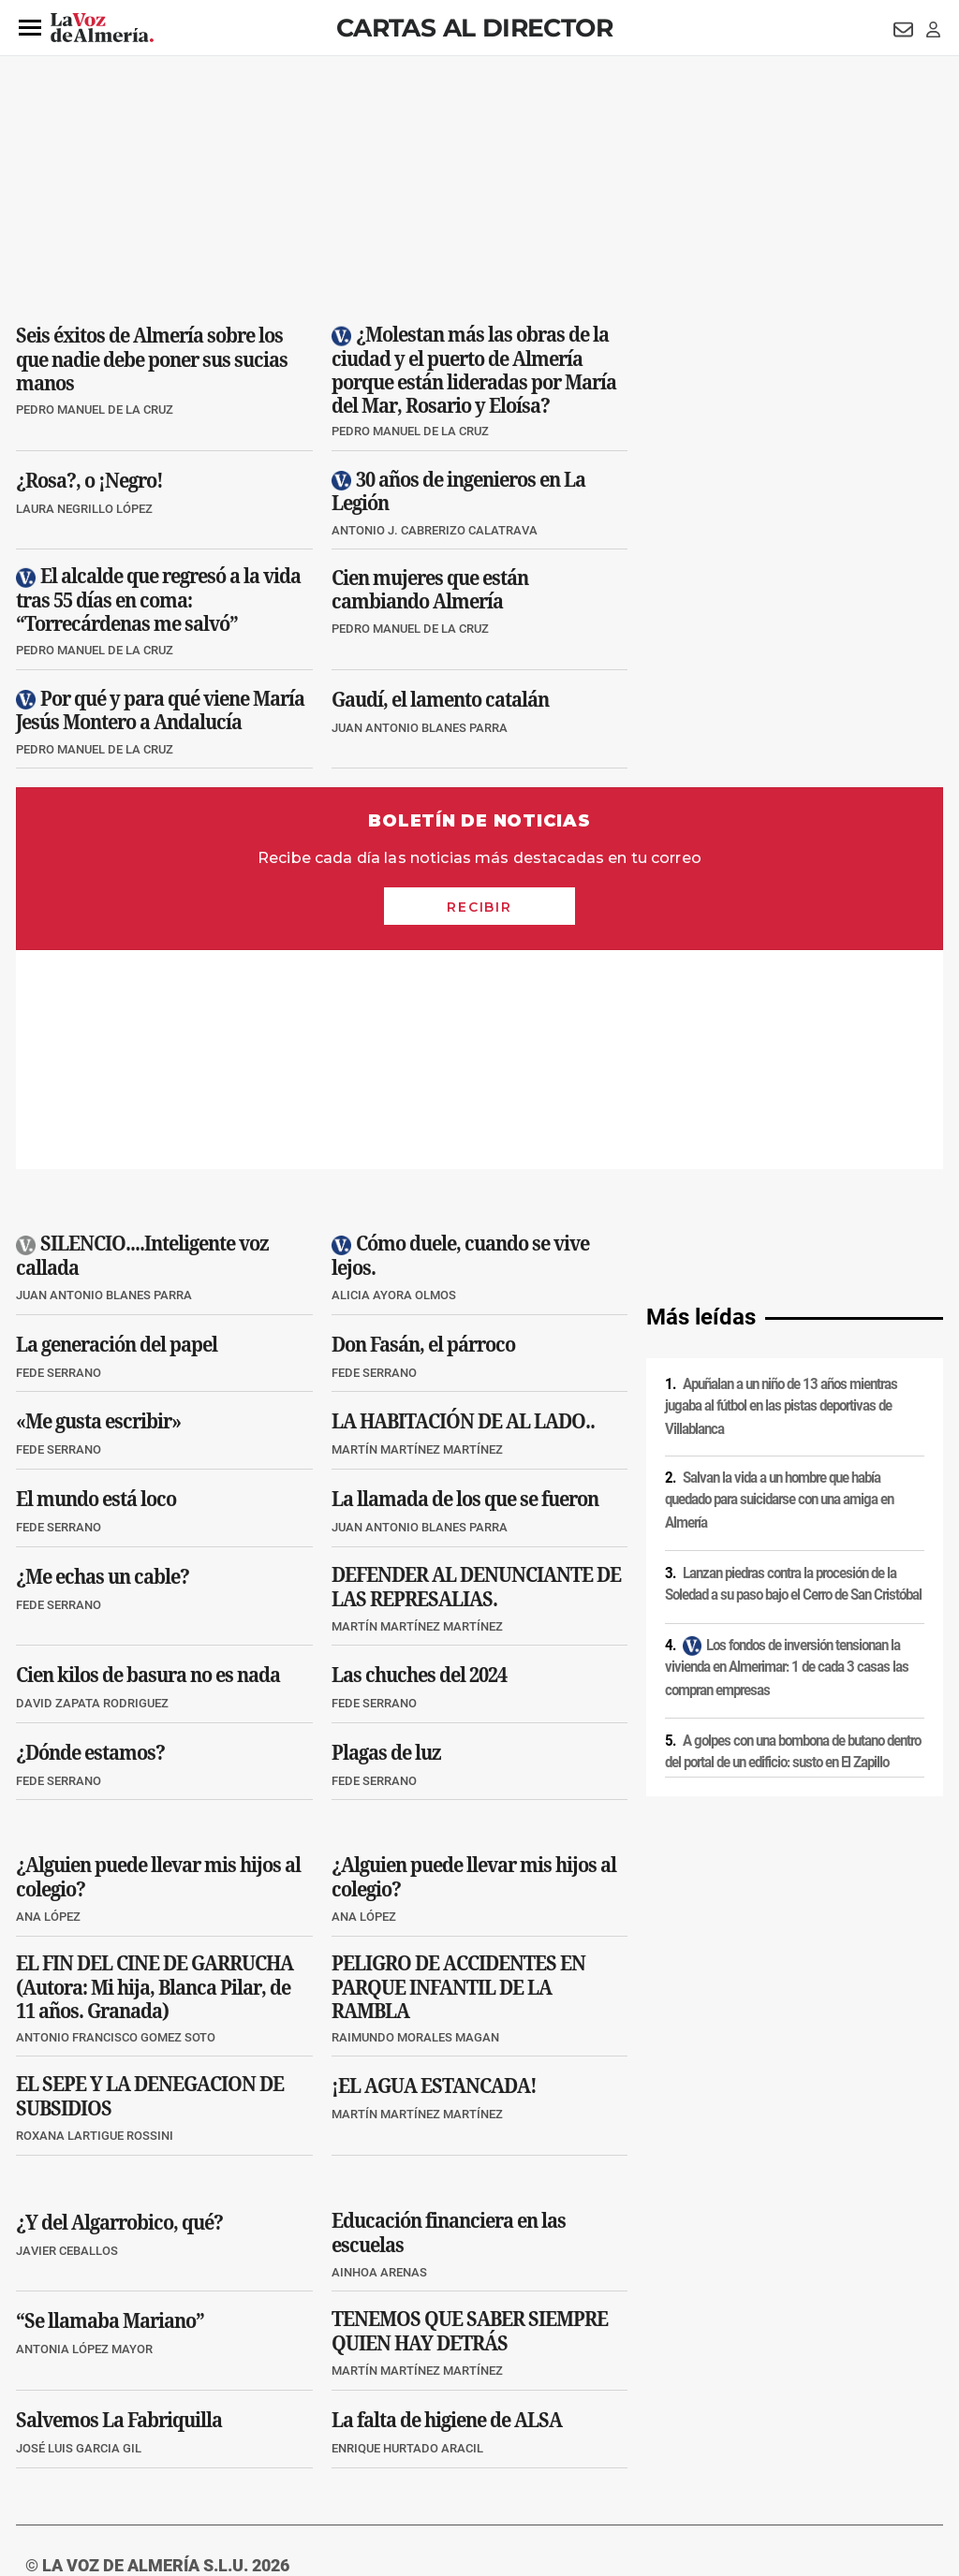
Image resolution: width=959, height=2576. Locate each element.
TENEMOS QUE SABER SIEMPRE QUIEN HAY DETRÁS (470, 2112)
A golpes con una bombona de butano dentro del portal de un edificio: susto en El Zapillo (793, 1533)
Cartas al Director (474, 27)
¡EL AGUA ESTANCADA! (434, 1866)
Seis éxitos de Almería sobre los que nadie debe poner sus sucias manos (152, 359)
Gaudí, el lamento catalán (440, 698)
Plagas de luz (386, 1532)
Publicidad (760, 2415)
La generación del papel (116, 1125)
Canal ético (207, 2447)
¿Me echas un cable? (102, 1356)
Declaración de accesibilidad (436, 2447)
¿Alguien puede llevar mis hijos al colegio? (158, 1658)
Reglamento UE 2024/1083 (93, 2447)
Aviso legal (52, 2415)
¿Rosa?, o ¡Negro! (89, 479)
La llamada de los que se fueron (465, 1279)
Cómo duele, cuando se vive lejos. (460, 1037)
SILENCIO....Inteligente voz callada (142, 1037)
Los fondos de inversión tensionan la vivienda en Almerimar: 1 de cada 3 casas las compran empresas (786, 1448)
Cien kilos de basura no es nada (148, 1455)
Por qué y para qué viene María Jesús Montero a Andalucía (160, 709)
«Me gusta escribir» (98, 1202)
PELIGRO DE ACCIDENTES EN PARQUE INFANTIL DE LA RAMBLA (458, 1768)
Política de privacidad (151, 2415)
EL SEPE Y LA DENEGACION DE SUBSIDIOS (150, 1877)
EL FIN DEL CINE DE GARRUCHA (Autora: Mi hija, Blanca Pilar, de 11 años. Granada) (154, 1768)
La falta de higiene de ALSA (447, 2200)
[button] (30, 28)
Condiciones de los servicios (407, 2415)
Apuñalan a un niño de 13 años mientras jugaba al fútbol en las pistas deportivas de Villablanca (781, 1187)
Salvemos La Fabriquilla (119, 2200)
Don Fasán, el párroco (423, 1125)
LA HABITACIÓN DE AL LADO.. (463, 1202)
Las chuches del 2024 (419, 1455)
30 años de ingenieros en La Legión (458, 490)
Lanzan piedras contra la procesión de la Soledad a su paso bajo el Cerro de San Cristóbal (793, 1364)
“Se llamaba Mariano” (110, 2101)
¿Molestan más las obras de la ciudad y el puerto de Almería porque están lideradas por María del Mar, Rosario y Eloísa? (474, 369)
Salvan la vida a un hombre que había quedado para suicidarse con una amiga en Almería (779, 1281)
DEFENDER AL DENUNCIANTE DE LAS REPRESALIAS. (476, 1367)
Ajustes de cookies (300, 2447)
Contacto (692, 2415)
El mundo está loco (96, 1279)
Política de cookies (270, 2415)
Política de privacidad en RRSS (573, 2415)
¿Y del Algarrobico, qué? (119, 2003)
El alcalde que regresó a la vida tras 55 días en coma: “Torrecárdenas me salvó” (158, 600)
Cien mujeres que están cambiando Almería (430, 589)
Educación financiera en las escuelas (449, 2013)
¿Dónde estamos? (90, 1532)
